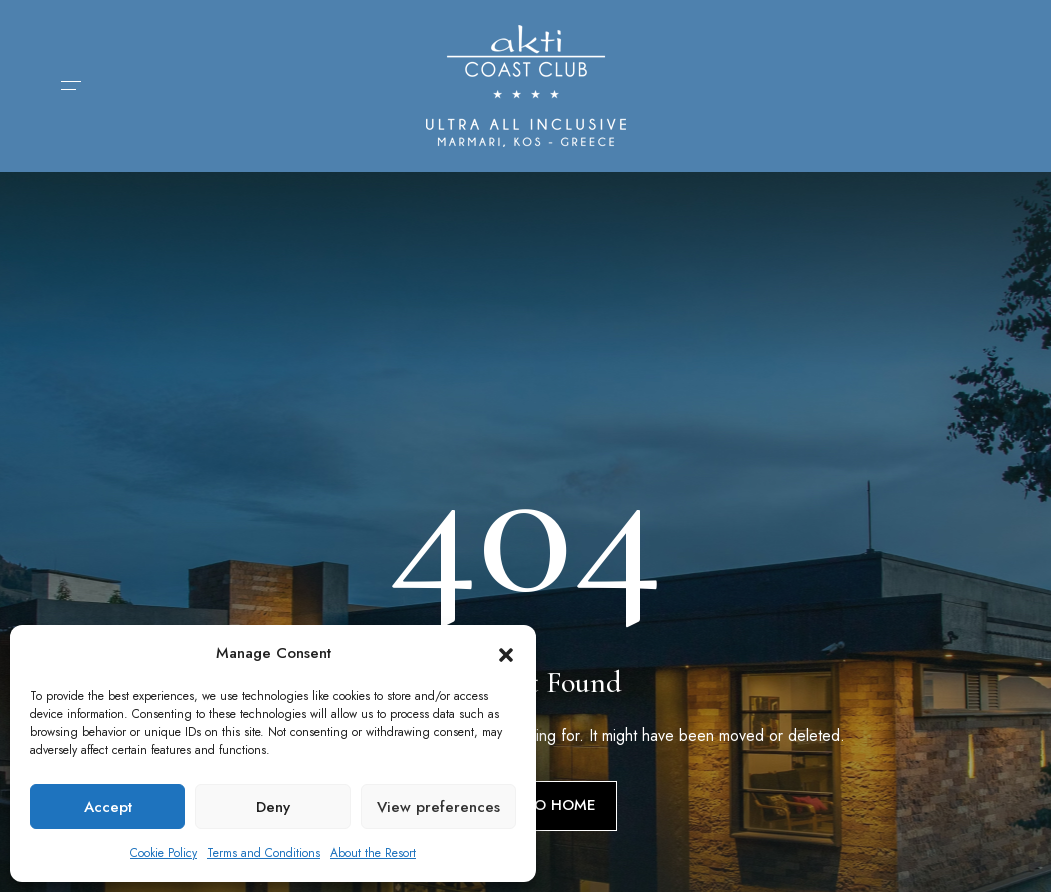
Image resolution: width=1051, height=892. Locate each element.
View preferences (438, 807)
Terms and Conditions (263, 853)
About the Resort (373, 853)
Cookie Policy (163, 853)
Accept (108, 807)
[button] (506, 653)
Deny (273, 807)
